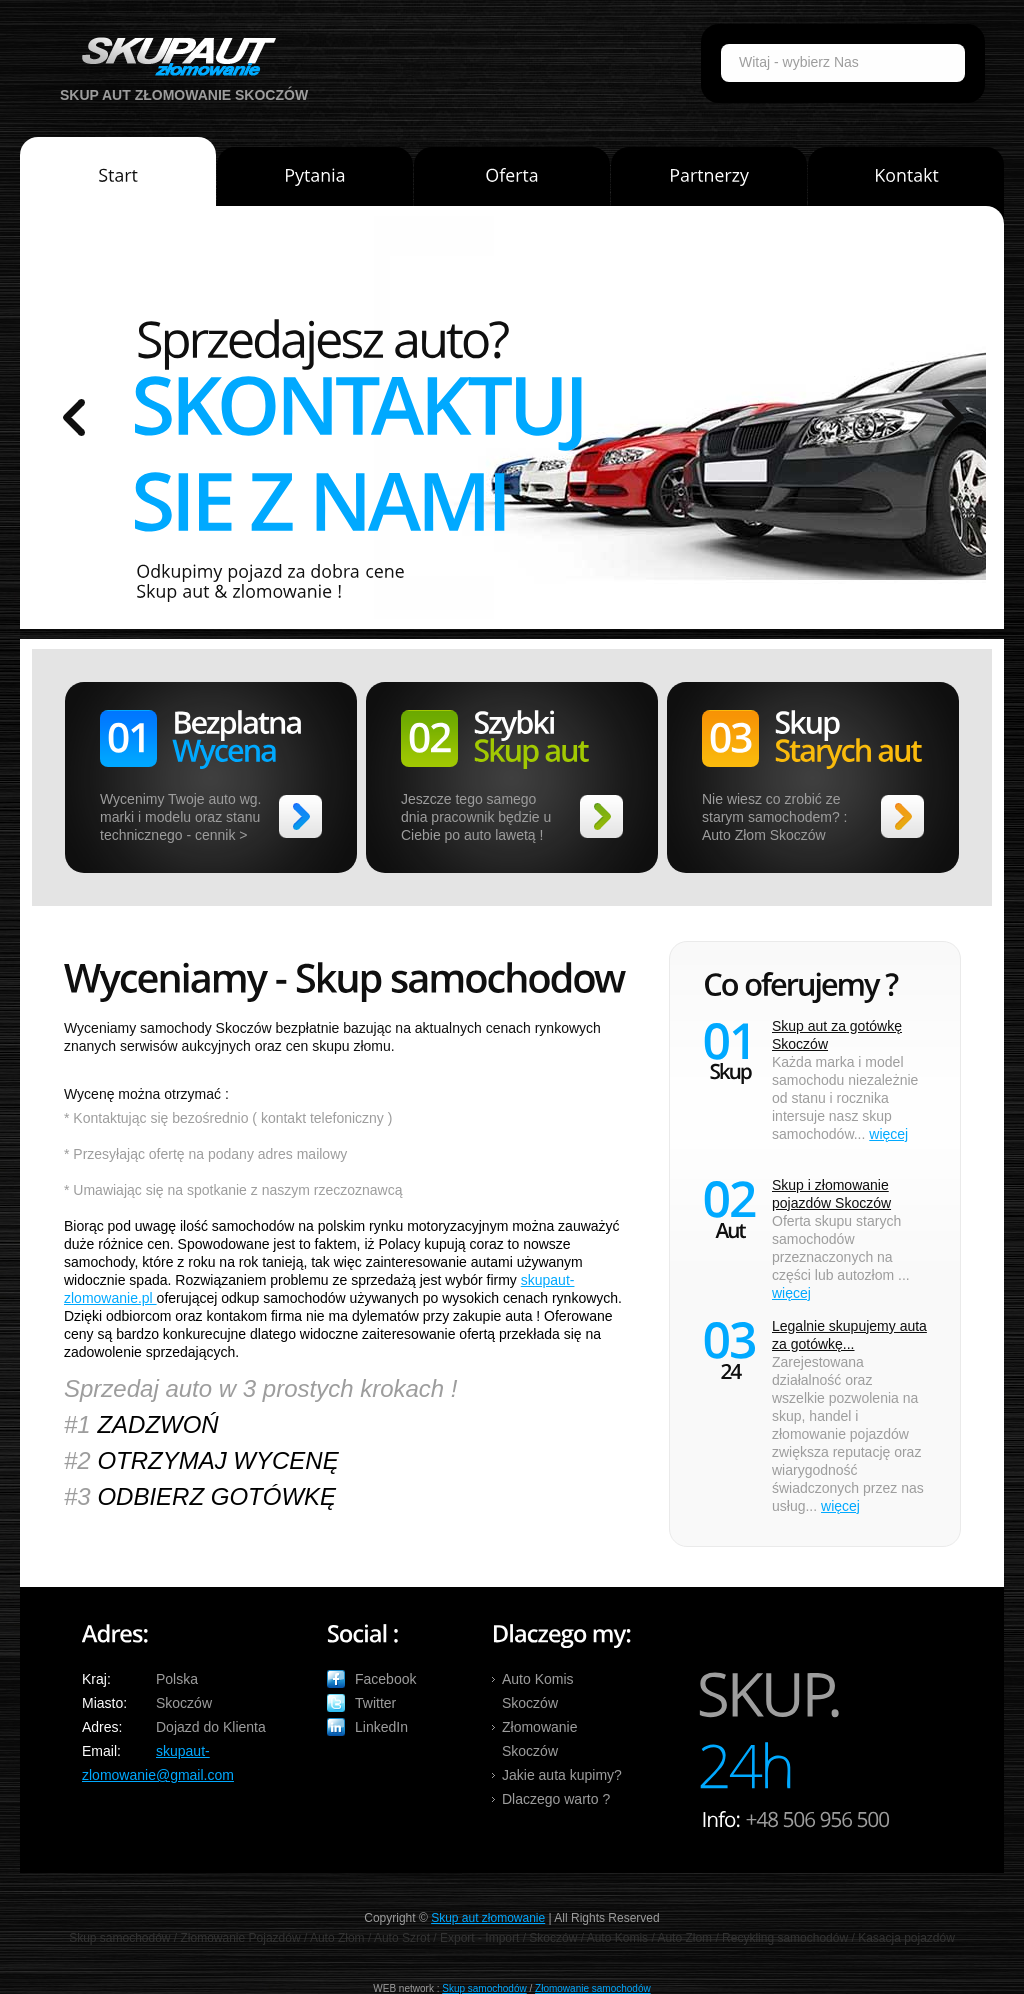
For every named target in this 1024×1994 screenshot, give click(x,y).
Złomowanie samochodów (593, 1988)
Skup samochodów (484, 1988)
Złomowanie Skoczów (539, 1739)
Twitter (375, 1703)
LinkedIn (381, 1727)
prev (74, 417)
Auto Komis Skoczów (538, 1691)
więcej (888, 1134)
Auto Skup (172, 56)
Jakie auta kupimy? (562, 1775)
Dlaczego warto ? (556, 1799)
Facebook (385, 1679)
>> (300, 816)
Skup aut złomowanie (488, 1918)
